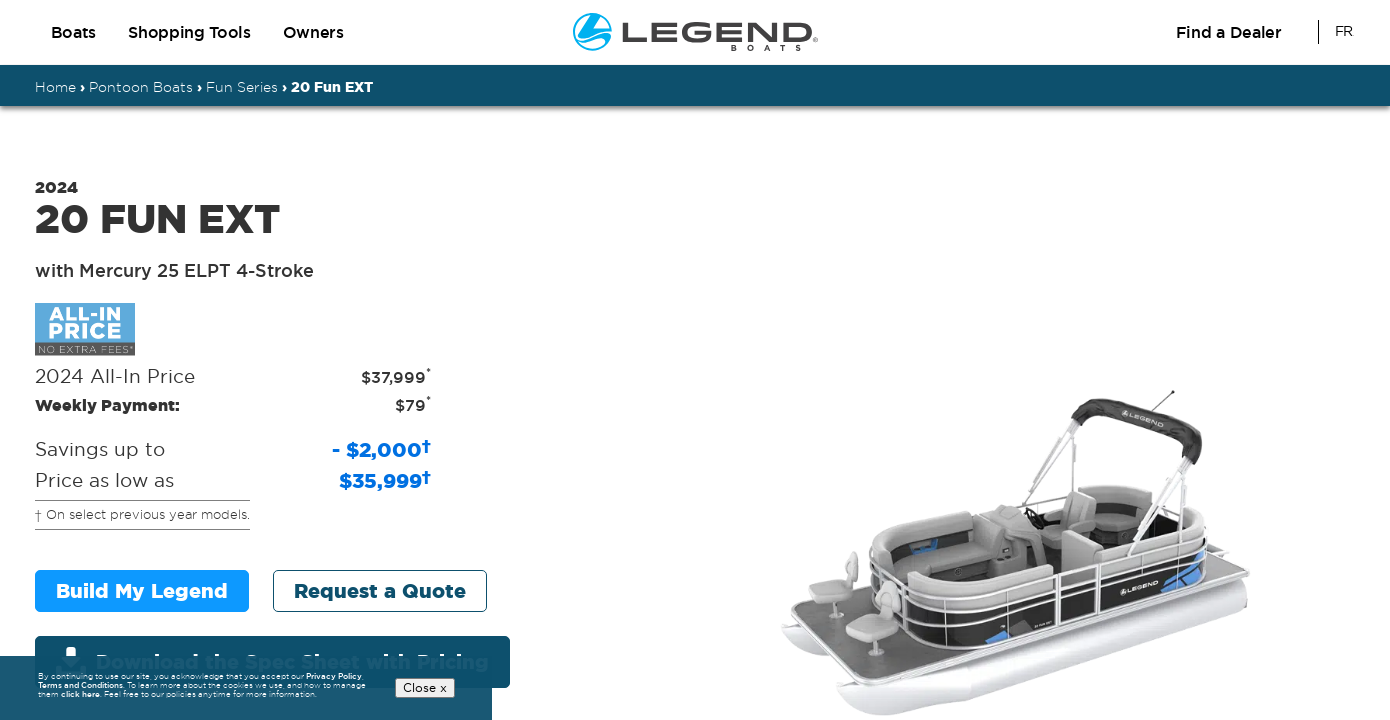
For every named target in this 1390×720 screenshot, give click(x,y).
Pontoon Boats (141, 87)
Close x (425, 687)
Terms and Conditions (80, 686)
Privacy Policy (334, 676)
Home (55, 87)
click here (80, 695)
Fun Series (242, 87)
